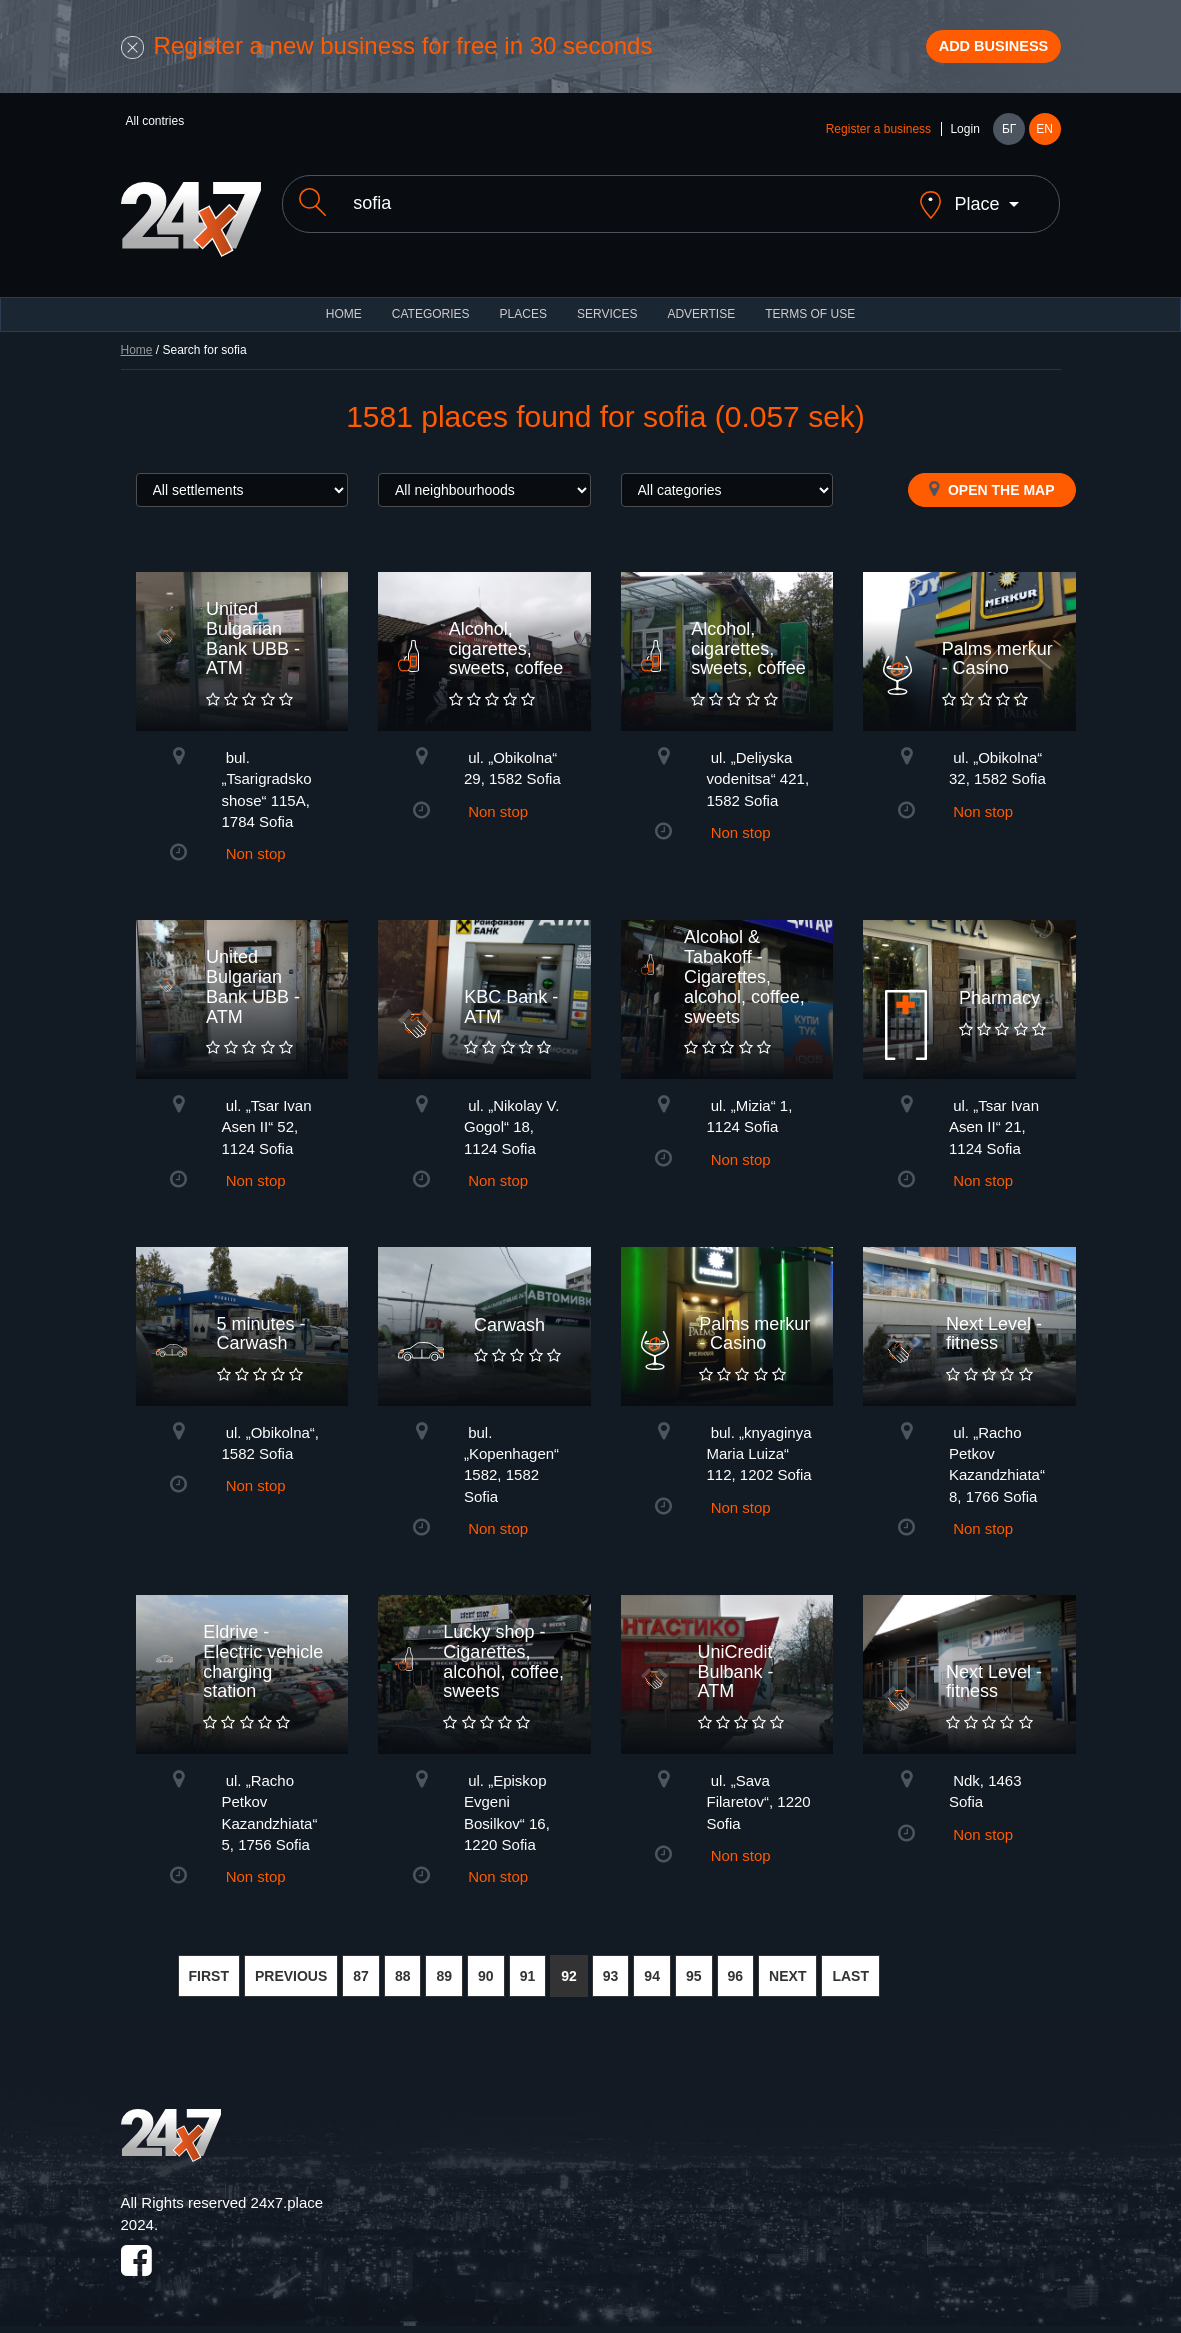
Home (137, 346)
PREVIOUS (291, 1972)
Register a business (878, 142)
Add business (971, 53)
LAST (850, 1972)
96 (736, 1972)
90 (486, 1972)
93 (611, 1972)
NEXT (787, 1972)
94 (652, 1972)
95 (694, 1972)
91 (528, 1972)
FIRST (209, 1972)
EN (1044, 142)
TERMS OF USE (810, 310)
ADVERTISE (701, 310)
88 (403, 1972)
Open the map (991, 485)
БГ (1009, 142)
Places (523, 310)
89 (444, 1972)
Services (607, 310)
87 (361, 1972)
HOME (344, 310)
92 (569, 1972)
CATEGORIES (431, 310)
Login (964, 142)
